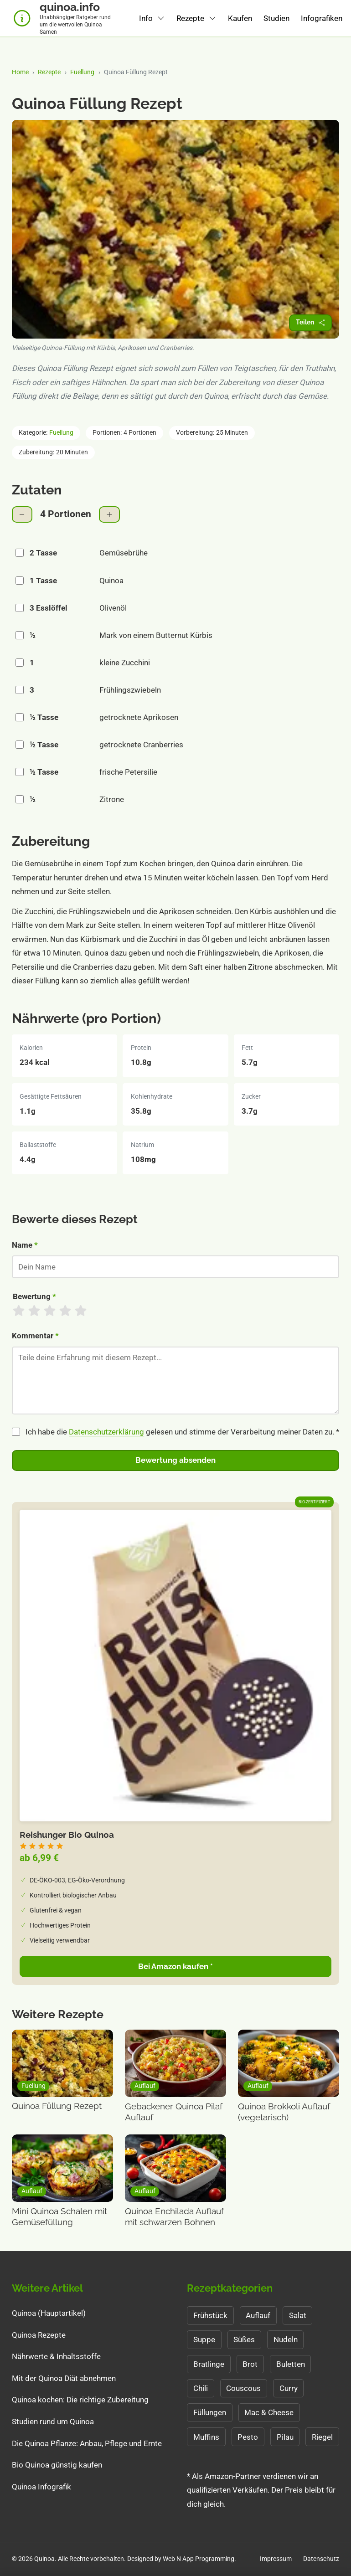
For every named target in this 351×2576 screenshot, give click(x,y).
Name (25, 1244)
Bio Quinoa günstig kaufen (57, 2464)
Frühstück (210, 2315)
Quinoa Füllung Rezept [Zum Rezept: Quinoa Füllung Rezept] (57, 2106)
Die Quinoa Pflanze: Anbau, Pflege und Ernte (87, 2443)
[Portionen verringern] (22, 514)
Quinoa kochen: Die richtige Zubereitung (80, 2399)
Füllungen (209, 2412)
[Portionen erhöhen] (109, 514)
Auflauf (258, 2315)
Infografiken (321, 18)
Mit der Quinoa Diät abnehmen (64, 2378)
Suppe (204, 2339)
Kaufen (240, 18)
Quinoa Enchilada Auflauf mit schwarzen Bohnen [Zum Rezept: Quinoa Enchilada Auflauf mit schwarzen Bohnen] (174, 2216)
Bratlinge (208, 2364)
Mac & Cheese (269, 2412)
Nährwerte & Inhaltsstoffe (56, 2356)
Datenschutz (321, 2558)
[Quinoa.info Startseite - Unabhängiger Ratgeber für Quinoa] (64, 18)
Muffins (206, 2437)
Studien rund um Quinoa (53, 2421)
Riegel (322, 2437)
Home (20, 72)
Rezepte (190, 18)
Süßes (244, 2339)
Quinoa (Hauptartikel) (49, 2313)
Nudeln (286, 2339)
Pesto (247, 2437)
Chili (200, 2388)
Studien (276, 18)
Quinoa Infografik (41, 2486)
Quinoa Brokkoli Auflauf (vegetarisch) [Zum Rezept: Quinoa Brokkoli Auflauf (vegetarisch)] (284, 2112)
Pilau (285, 2437)
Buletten (290, 2364)
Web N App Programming (198, 2558)
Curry (288, 2388)
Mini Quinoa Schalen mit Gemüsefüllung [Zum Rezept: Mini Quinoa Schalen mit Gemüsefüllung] (59, 2216)
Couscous (243, 2388)
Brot (250, 2364)
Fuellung (82, 72)
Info (146, 18)
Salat (297, 2315)
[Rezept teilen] (310, 322)
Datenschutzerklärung (106, 1431)
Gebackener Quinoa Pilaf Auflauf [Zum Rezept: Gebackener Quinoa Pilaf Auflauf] (173, 2112)
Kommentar (35, 1335)
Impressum (276, 2558)
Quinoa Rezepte (39, 2334)
